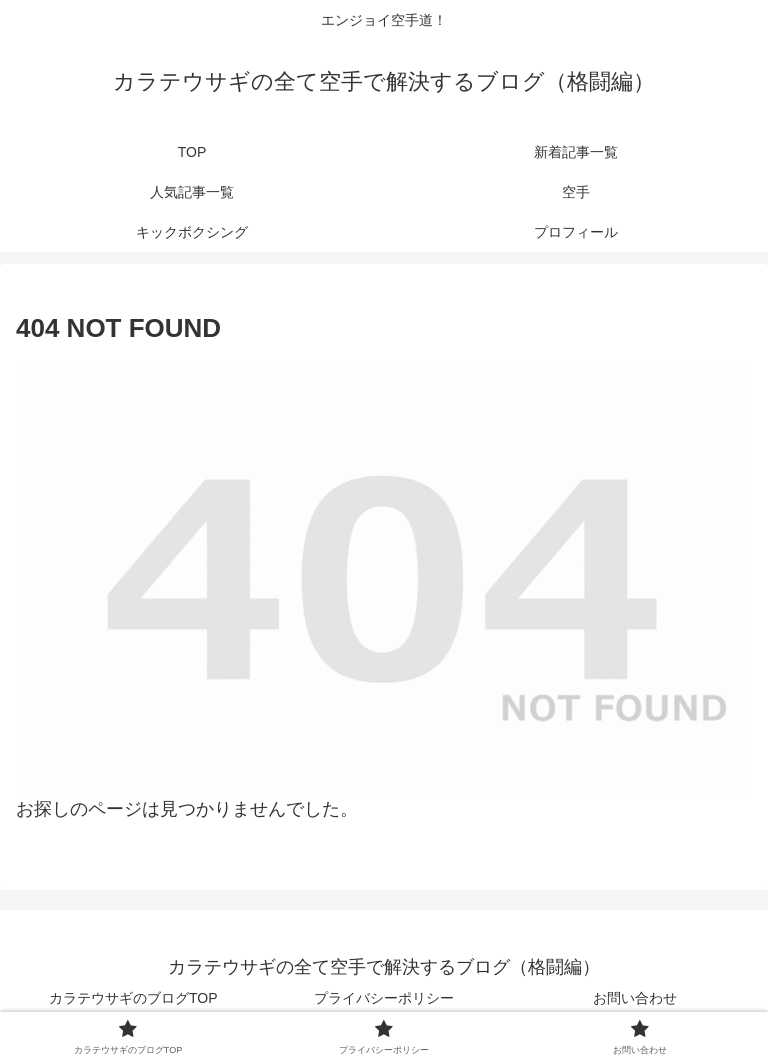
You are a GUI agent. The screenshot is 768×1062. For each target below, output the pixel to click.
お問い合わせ (635, 998)
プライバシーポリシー (384, 998)
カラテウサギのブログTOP (133, 998)
